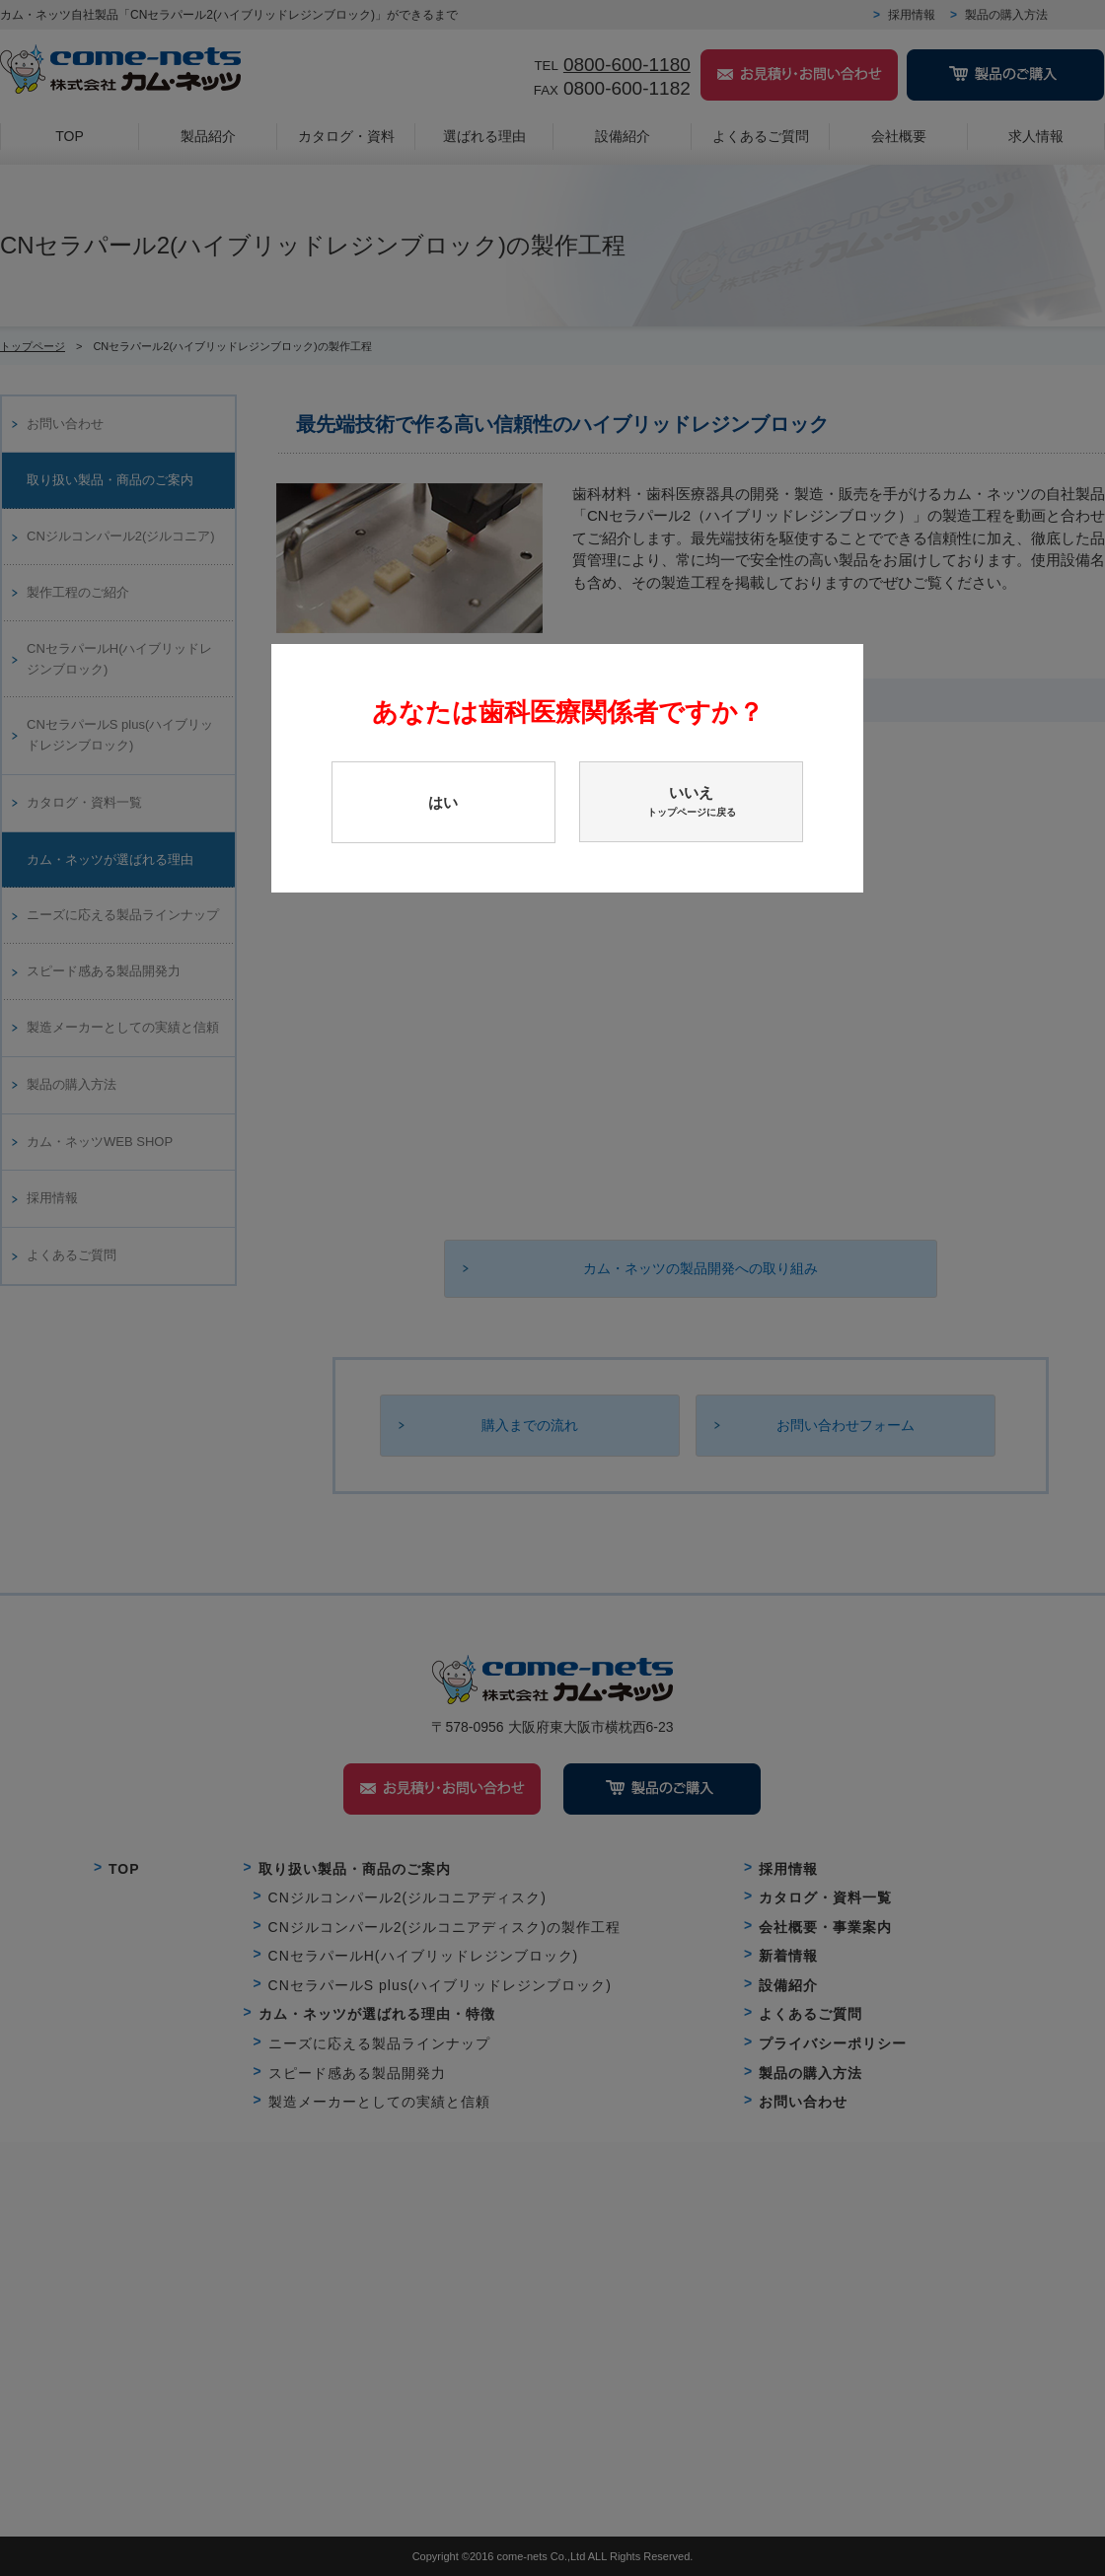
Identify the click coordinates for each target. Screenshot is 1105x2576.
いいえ (691, 802)
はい (443, 802)
